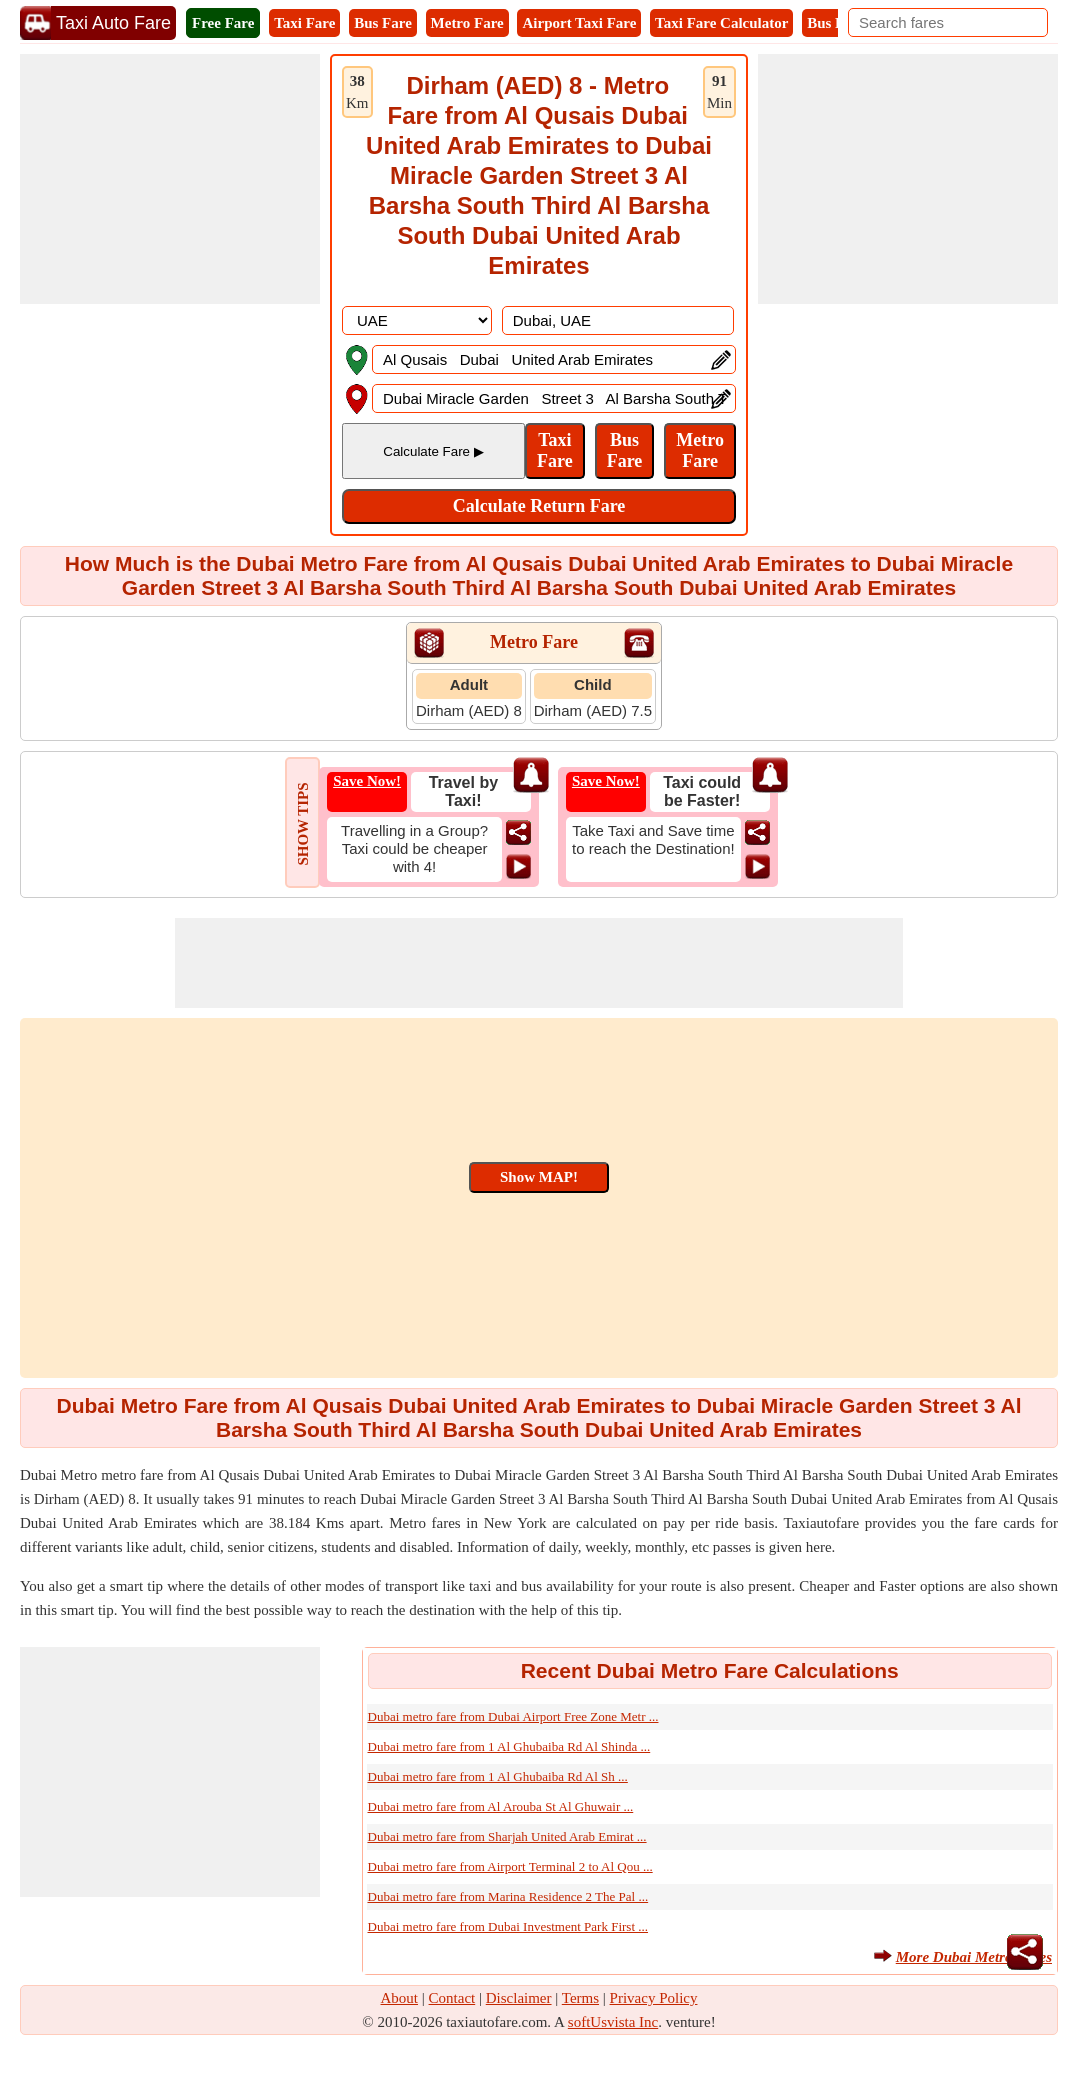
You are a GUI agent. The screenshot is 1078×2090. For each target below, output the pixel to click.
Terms (580, 1998)
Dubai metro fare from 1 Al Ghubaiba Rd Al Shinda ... (509, 1746)
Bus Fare (383, 23)
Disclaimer (519, 1998)
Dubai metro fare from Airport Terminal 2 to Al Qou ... (510, 1866)
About (400, 1998)
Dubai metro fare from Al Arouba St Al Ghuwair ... (501, 1806)
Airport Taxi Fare (579, 23)
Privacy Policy (654, 1998)
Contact (452, 1998)
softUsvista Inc (613, 2022)
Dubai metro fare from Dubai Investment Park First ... (508, 1926)
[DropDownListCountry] (417, 320)
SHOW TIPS (303, 823)
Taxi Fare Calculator (721, 23)
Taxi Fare (304, 23)
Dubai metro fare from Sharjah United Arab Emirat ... (507, 1836)
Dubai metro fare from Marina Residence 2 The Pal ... (508, 1896)
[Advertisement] (170, 179)
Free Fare (223, 23)
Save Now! (367, 781)
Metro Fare (467, 23)
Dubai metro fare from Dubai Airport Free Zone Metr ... (513, 1716)
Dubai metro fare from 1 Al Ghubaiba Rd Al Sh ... (498, 1776)
